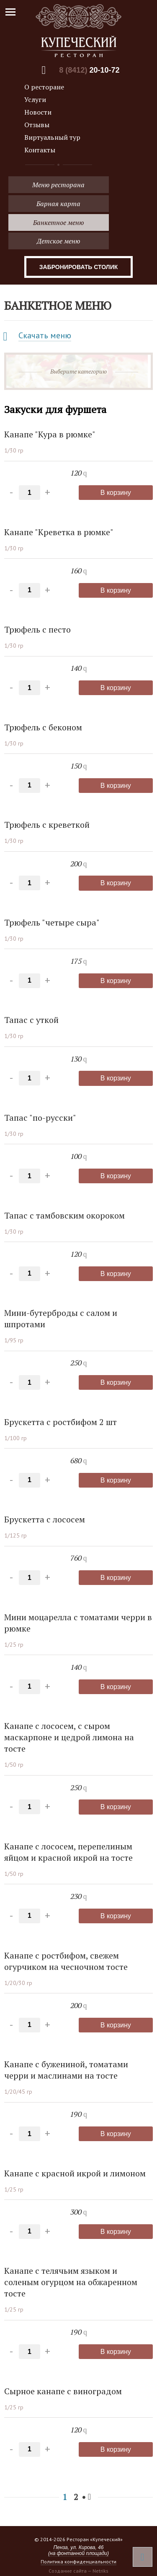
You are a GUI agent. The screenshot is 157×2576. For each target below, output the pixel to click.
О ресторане (44, 87)
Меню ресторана (58, 184)
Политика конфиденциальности (78, 2561)
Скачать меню (44, 335)
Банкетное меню (58, 222)
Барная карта (58, 203)
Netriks (100, 2571)
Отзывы (36, 124)
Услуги (35, 99)
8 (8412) (89, 70)
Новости (37, 112)
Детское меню (58, 241)
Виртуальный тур (52, 137)
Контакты (39, 149)
